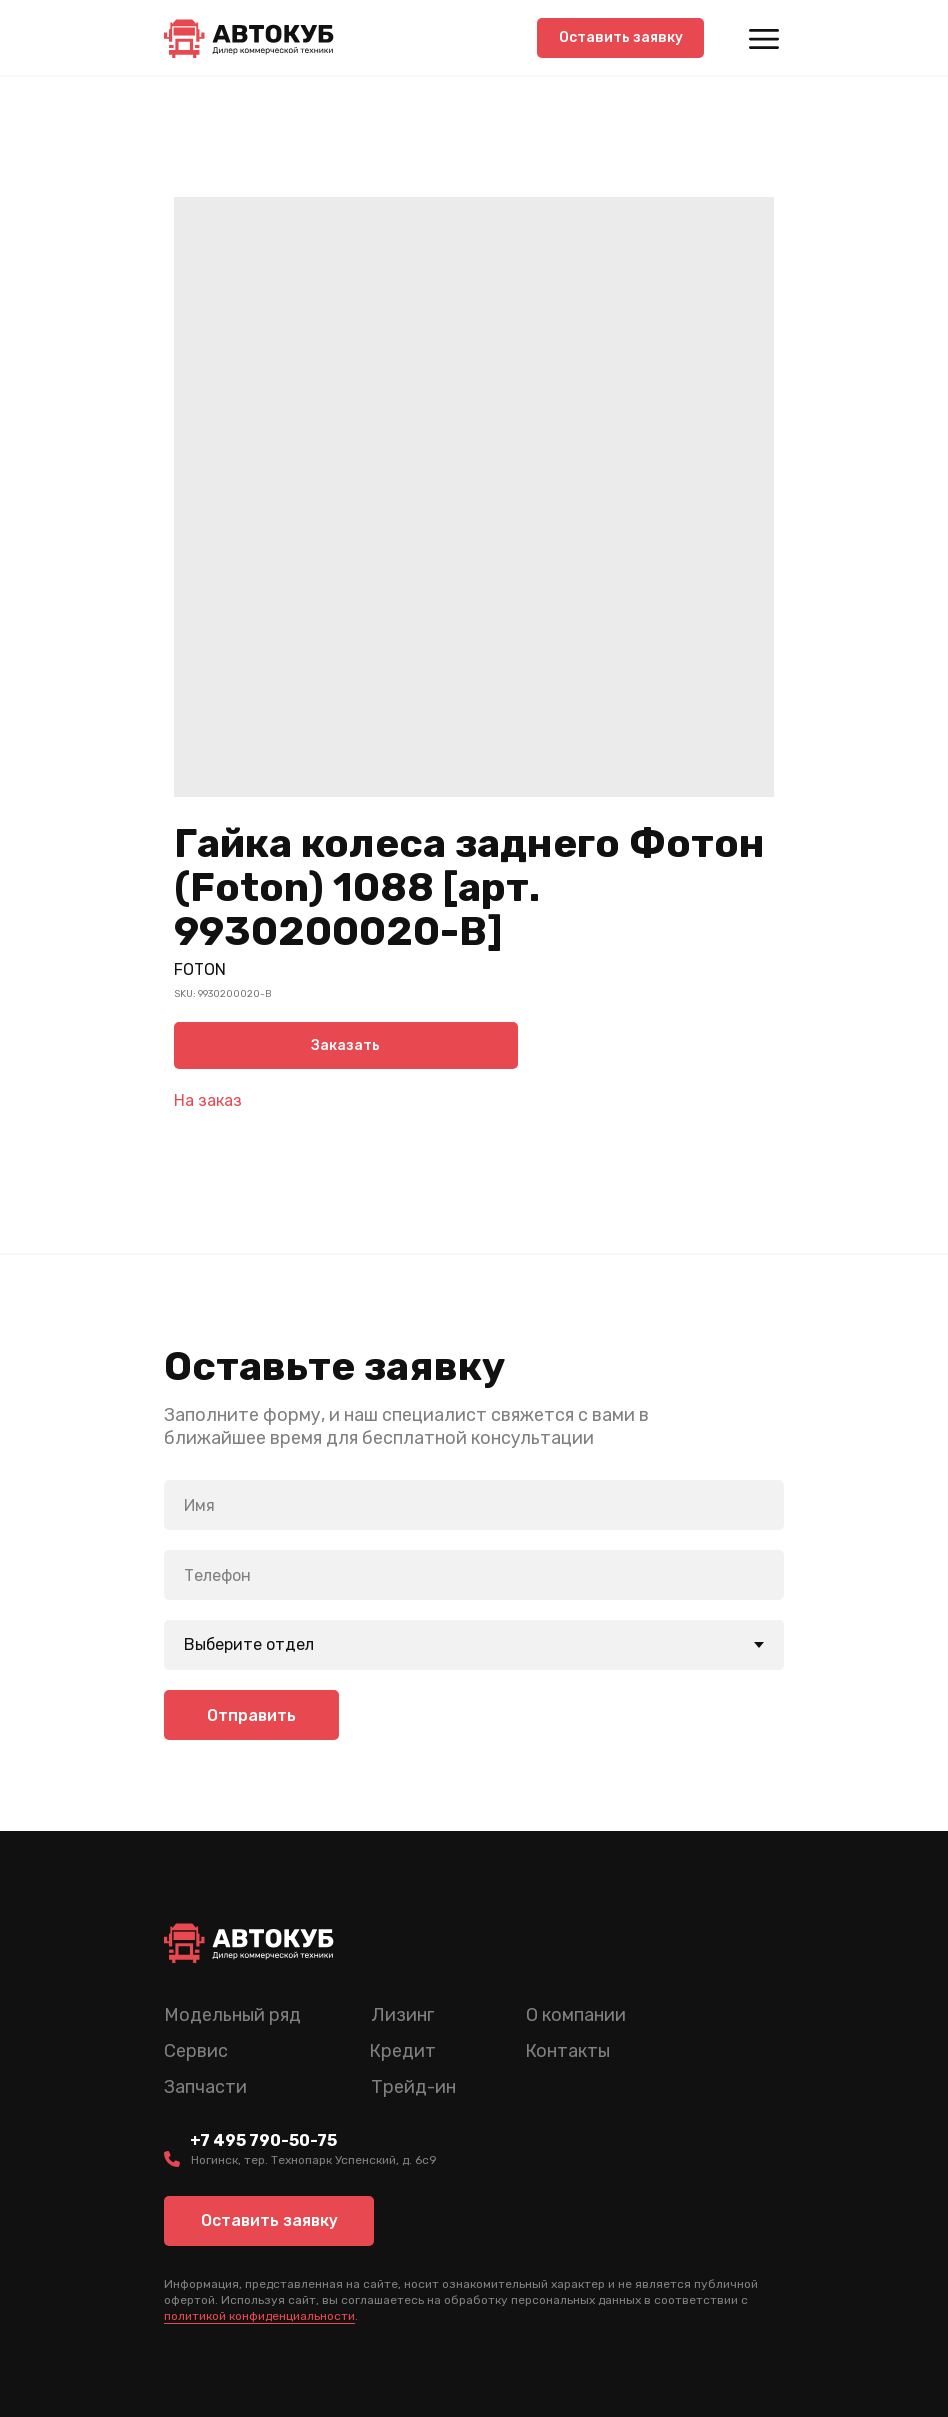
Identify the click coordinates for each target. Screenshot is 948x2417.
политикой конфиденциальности (259, 2314)
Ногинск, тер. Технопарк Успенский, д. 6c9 (314, 2158)
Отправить (251, 1713)
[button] (620, 38)
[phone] (474, 1573)
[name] (474, 1503)
